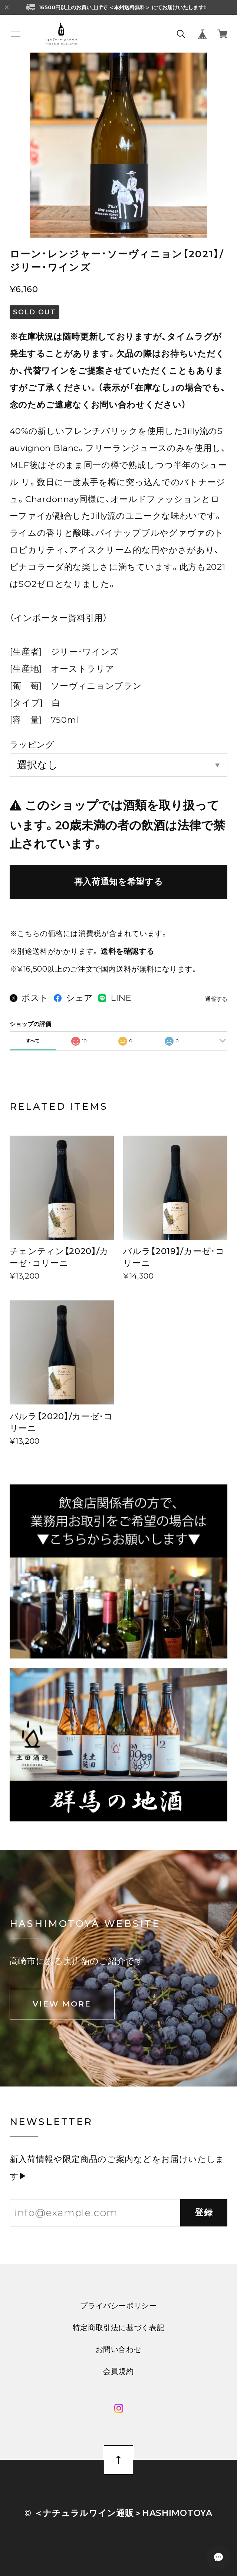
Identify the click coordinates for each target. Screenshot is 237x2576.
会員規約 (118, 2371)
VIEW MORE (62, 2003)
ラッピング (32, 744)
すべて (32, 1040)
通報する (216, 999)
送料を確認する (127, 951)
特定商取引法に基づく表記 (118, 2327)
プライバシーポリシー (118, 2305)
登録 (204, 2212)
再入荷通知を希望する (118, 881)
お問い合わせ (119, 2349)
